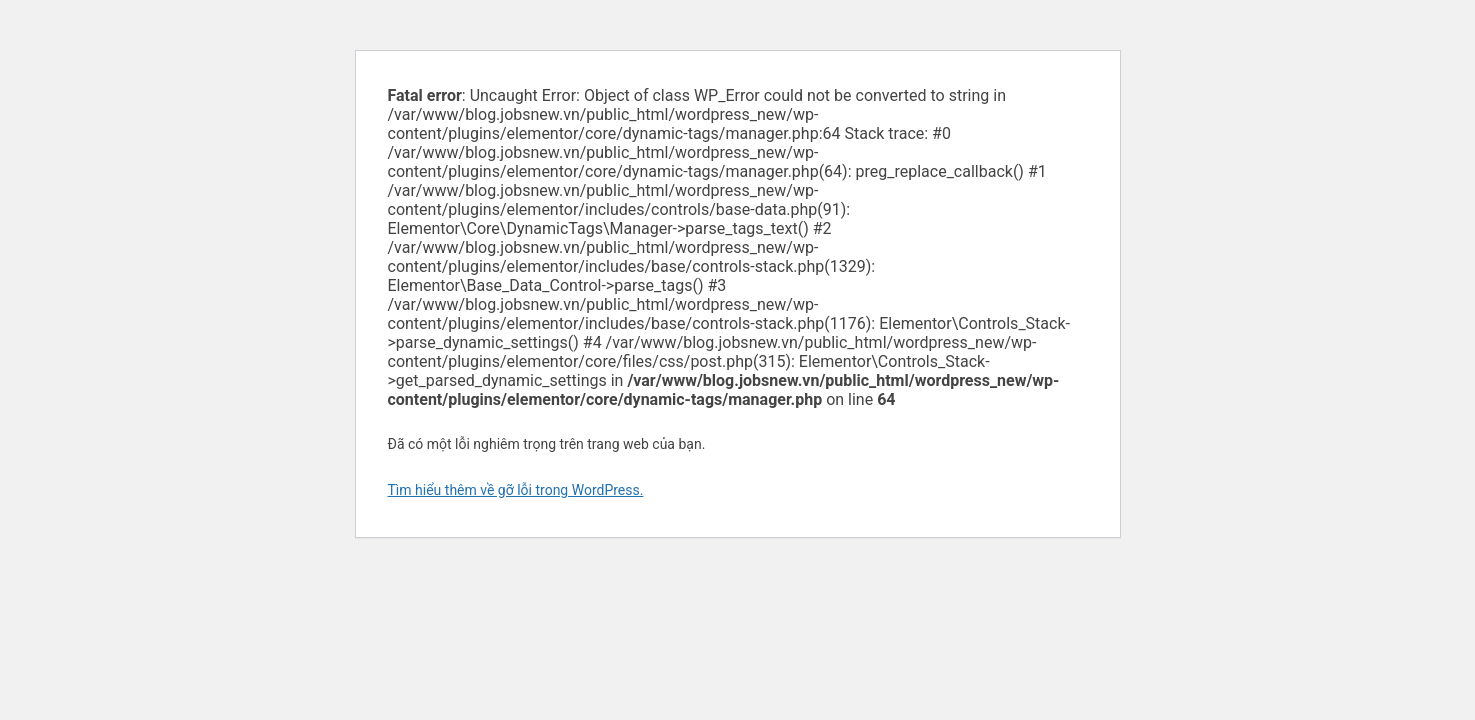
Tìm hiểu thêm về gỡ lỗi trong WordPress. (516, 490)
